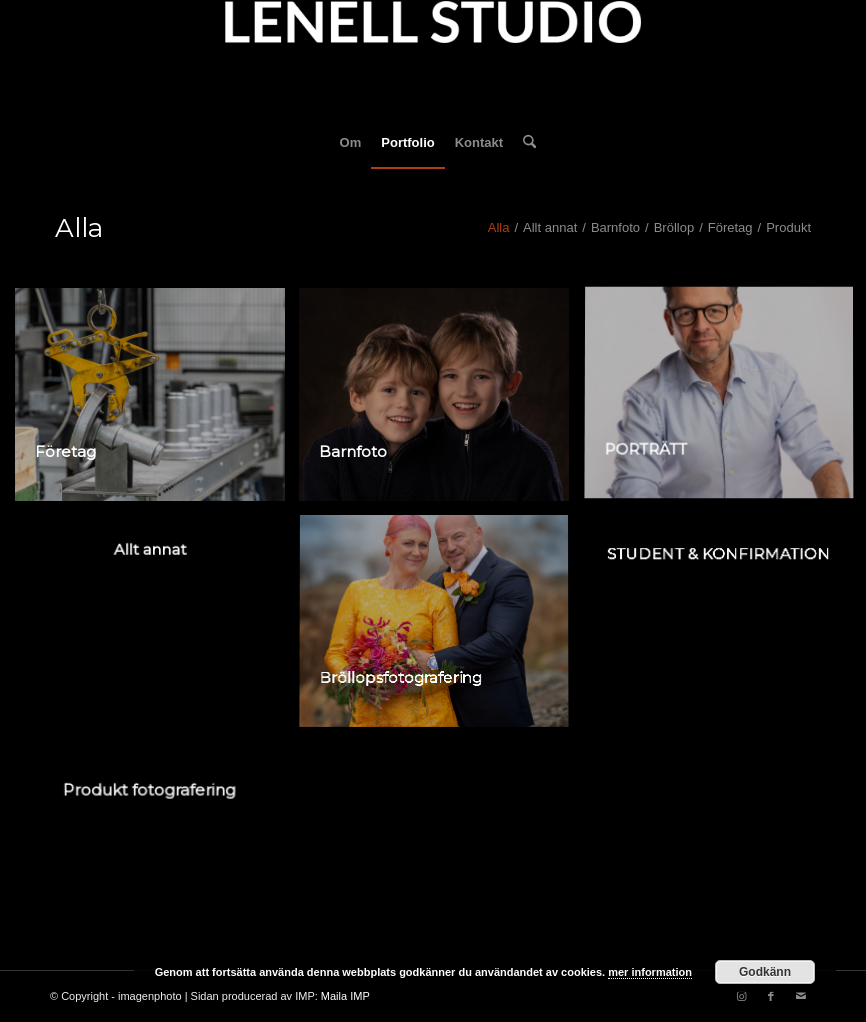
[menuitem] (351, 143)
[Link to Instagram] (741, 996)
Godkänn (765, 972)
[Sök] (524, 143)
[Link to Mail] (801, 996)
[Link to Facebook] (771, 996)
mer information (650, 972)
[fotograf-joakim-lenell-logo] (433, 59)
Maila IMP (345, 996)
